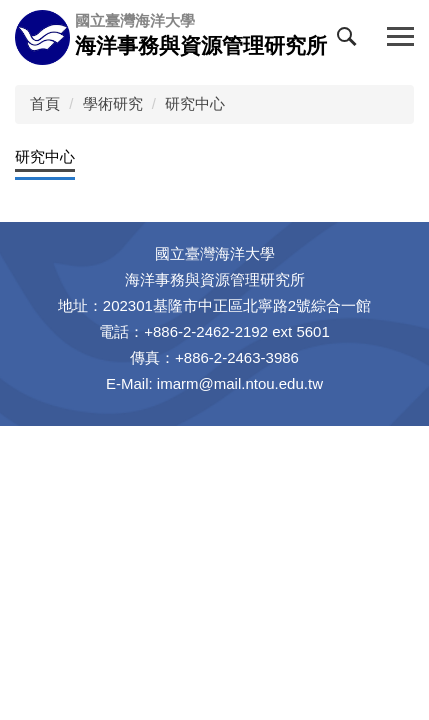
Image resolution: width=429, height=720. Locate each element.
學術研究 (113, 103)
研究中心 (195, 103)
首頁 (45, 103)
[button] (351, 41)
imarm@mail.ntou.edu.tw (240, 383)
